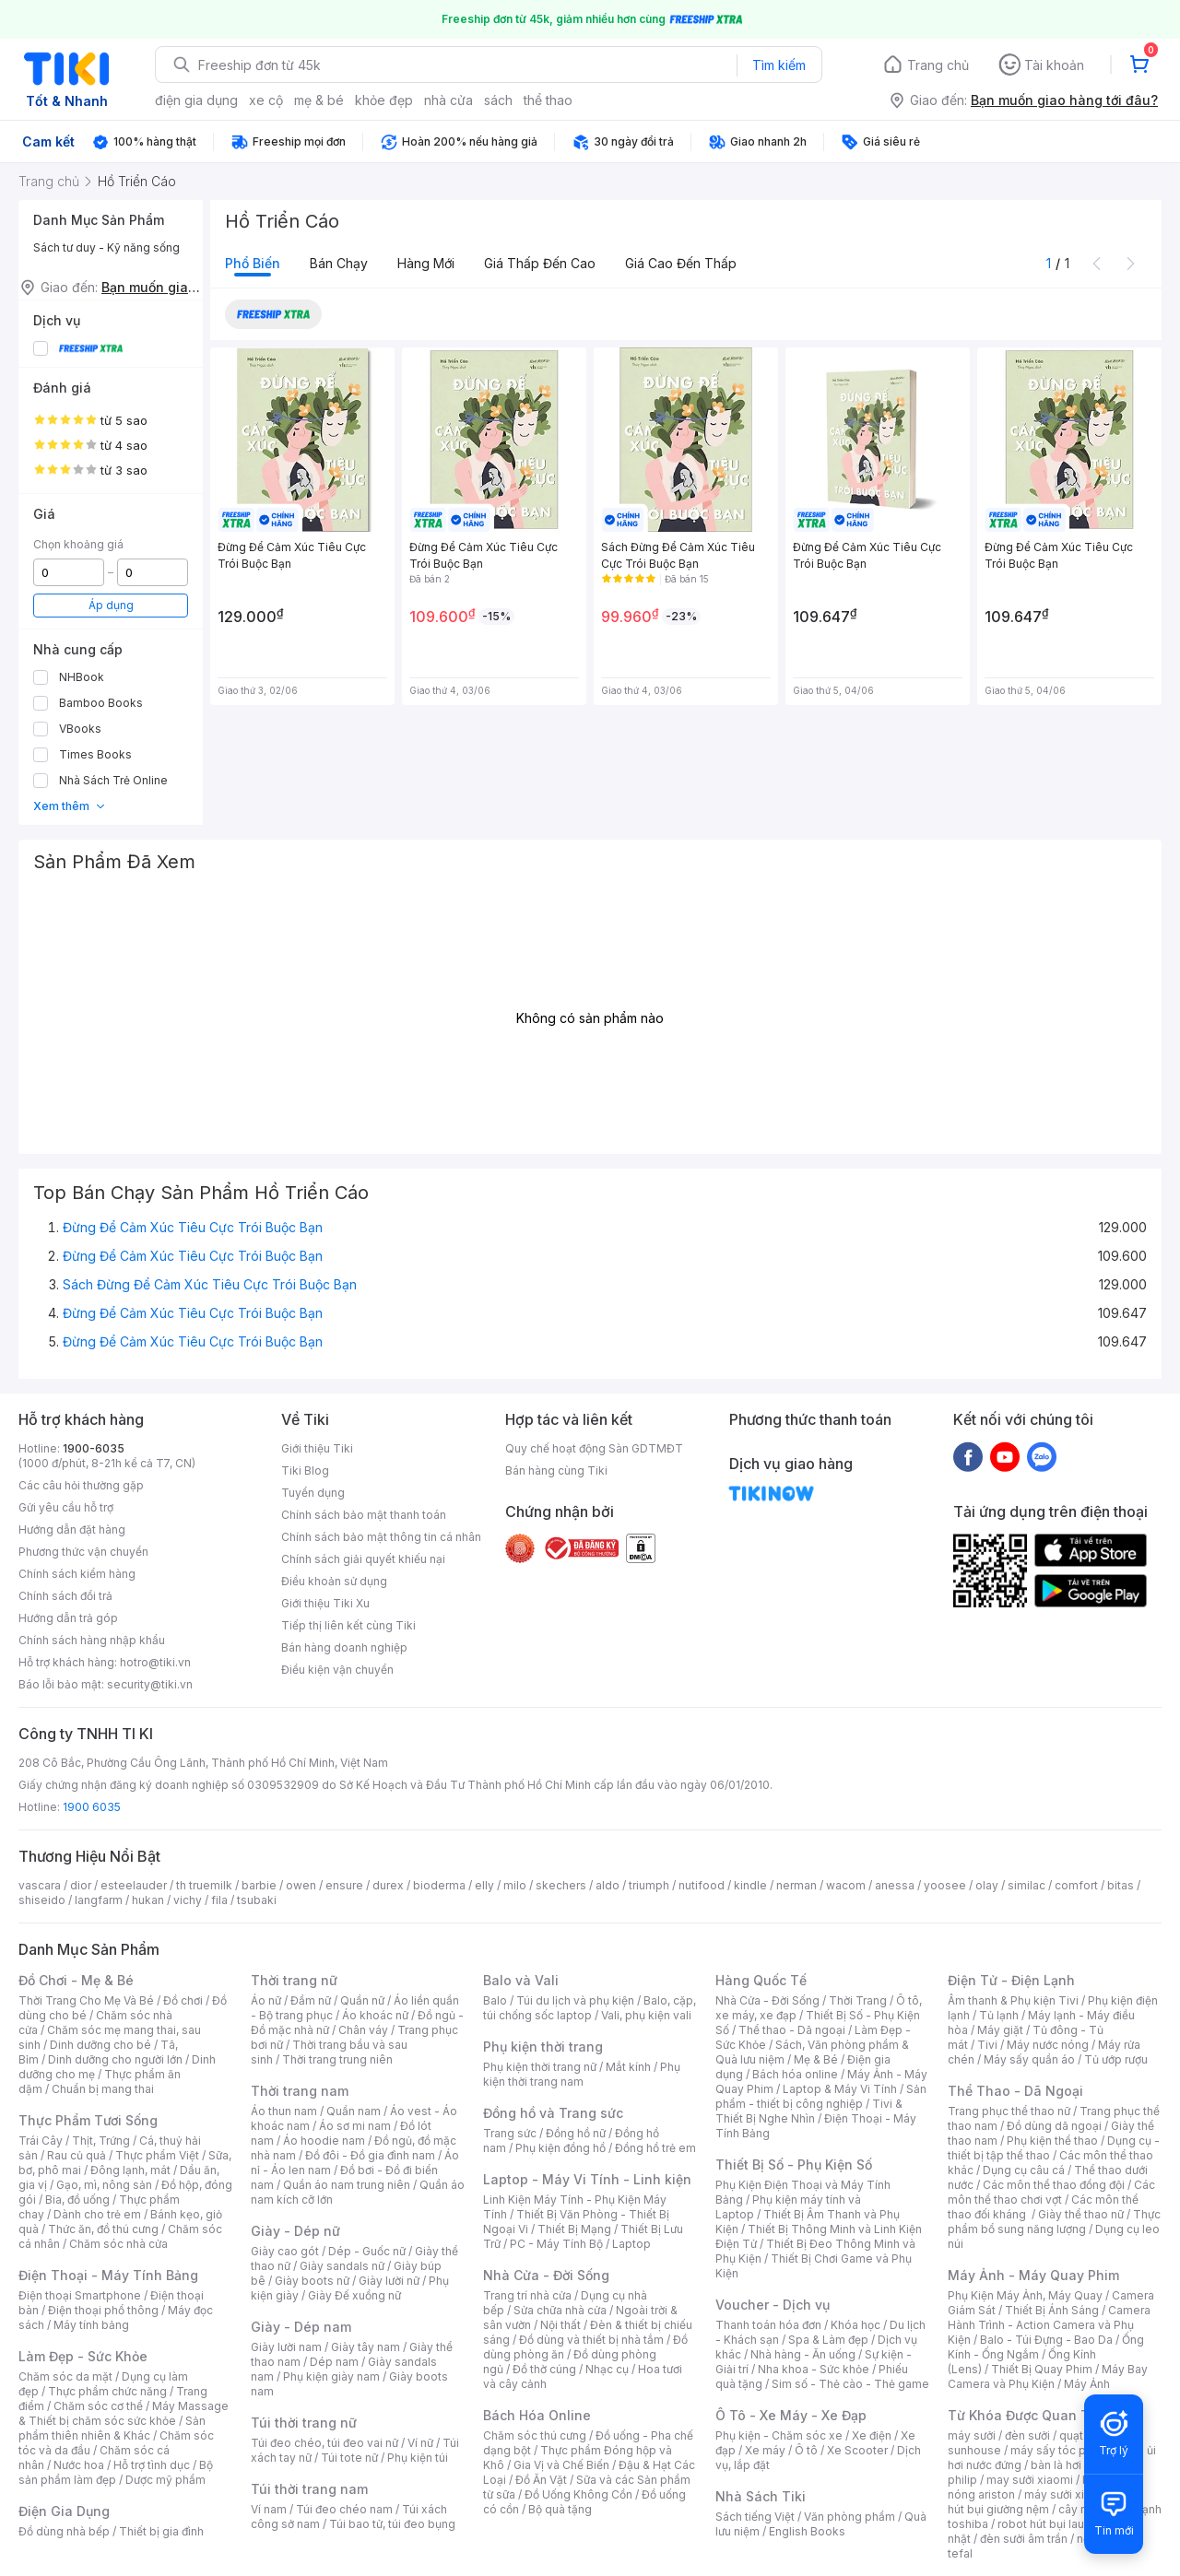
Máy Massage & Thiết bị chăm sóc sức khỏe (123, 2413)
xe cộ (266, 100)
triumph (649, 1885)
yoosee (945, 1885)
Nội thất (560, 2325)
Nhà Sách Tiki (760, 2496)
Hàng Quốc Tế (761, 1980)
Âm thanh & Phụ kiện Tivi (1013, 2000)
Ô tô (806, 2450)
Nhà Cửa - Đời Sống (546, 2275)
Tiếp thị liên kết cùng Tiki (348, 1625)
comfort (1076, 1885)
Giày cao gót (285, 2251)
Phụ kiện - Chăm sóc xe (779, 2435)
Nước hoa (78, 2465)
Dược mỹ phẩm (165, 2480)
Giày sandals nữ (342, 2266)
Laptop (631, 2244)
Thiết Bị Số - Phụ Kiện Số (793, 2164)
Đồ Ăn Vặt (541, 2480)
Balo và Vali (521, 1980)
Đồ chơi (183, 2000)
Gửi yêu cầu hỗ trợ (65, 1507)
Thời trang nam (299, 2091)
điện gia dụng (196, 100)
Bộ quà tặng (560, 2509)
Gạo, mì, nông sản (104, 2185)
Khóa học (855, 2325)
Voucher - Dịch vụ (772, 2304)
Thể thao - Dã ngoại (791, 2030)
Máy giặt (1000, 2030)
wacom (846, 1885)
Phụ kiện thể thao (1052, 2140)
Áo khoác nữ (375, 2015)
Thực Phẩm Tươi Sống (88, 2120)
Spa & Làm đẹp (828, 2340)
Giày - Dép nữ (295, 2231)
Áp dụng (111, 605)
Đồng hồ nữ (576, 2133)
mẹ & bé (319, 100)
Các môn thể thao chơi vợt (1051, 2192)
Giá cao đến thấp (681, 263)
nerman (796, 1885)
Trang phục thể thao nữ (1009, 2111)
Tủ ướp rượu (1116, 2059)
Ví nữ (420, 2443)
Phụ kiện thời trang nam (581, 2074)
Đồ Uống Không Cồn (578, 2494)
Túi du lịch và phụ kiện (575, 2000)
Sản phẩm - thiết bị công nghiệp (820, 2096)
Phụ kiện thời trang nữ (539, 2067)
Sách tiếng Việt (755, 2516)
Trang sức (510, 2133)
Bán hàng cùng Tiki (556, 1470)
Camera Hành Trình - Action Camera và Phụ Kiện (1049, 2325)
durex (388, 1885)
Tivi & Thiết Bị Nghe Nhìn (809, 2111)
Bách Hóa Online (537, 2415)
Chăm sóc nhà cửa (118, 2244)
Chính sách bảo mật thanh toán (363, 1515)
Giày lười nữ (389, 2281)
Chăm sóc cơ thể (98, 2406)
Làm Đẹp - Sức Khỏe (83, 2356)
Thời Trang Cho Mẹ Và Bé (86, 2000)
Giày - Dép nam (301, 2327)
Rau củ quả (76, 2155)
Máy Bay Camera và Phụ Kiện (1048, 2376)
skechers (561, 1885)
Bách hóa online (795, 2074)
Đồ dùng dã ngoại (1054, 2126)
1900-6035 (93, 1448)
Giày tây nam (365, 2347)
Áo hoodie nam (324, 2140)
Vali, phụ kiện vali (646, 2015)
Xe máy (765, 2450)
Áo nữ (266, 2000)
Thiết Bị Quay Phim (1041, 2369)
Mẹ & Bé (816, 2059)
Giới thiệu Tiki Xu (325, 1603)
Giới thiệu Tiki (317, 1448)
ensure (344, 1885)
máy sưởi (972, 2435)
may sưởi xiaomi (1029, 2480)
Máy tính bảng (91, 2325)
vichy (187, 1900)
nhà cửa (448, 100)
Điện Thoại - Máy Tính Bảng (108, 2275)
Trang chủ (938, 65)
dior (80, 1885)
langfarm (99, 1900)
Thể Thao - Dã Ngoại (1015, 2091)
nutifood (701, 1885)
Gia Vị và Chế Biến (561, 2465)
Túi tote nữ (349, 2457)
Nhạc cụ (607, 2369)
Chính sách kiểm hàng (77, 1574)
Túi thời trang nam (309, 2489)
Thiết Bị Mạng (574, 2229)
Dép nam (334, 2362)
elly (484, 1885)
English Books (807, 2531)
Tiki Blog (305, 1470)
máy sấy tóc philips (1062, 2450)
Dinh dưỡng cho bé (100, 2045)
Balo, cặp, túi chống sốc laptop (589, 2008)
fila (219, 1900)
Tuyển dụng (313, 1493)
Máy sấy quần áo (1029, 2059)
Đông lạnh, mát (130, 2170)
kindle (750, 1885)
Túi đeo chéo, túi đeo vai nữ (324, 2443)
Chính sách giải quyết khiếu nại (363, 1559)
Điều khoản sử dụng (334, 1581)
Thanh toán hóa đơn (768, 2325)
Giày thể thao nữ (1081, 2214)
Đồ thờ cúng (544, 2369)
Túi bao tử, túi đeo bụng (392, 2524)
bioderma (439, 1885)
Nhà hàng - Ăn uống (803, 2354)
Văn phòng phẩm (849, 2516)
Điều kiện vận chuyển (337, 1669)
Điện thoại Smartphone (79, 2295)
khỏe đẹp (384, 100)
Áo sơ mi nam (355, 2126)
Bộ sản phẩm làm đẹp (115, 2472)
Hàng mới (425, 263)
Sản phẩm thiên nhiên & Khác (112, 2428)
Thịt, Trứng (101, 2140)
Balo (495, 2000)
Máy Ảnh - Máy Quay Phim (1033, 2275)
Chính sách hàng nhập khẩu (91, 1640)
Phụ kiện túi (417, 2457)
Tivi (987, 2045)
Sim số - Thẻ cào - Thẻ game (850, 2384)
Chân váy (363, 2030)
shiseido (41, 1900)
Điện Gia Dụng (64, 2511)
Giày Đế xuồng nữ (354, 2295)
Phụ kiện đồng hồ (560, 2148)
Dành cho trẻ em (97, 2214)
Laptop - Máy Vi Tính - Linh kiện (587, 2179)
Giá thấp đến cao (540, 263)
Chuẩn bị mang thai (103, 2089)
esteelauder (133, 1885)
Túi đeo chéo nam (344, 2509)
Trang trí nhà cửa (527, 2295)
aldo (608, 1885)
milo (514, 1885)
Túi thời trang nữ (304, 2422)
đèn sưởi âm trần (1024, 2539)
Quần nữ (362, 2000)
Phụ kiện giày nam (331, 2376)
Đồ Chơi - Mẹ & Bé (76, 1980)
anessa (894, 1885)
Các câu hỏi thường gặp (81, 1485)
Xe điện (871, 2435)
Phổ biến (252, 263)
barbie (259, 1885)
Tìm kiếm (779, 65)
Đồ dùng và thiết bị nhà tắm (591, 2340)
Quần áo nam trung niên (346, 2185)
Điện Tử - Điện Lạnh (1011, 1980)
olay (986, 1885)
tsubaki (257, 1900)
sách (498, 100)
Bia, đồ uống (77, 2199)
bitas (1120, 1885)
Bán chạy (339, 263)
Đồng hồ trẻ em (655, 2148)
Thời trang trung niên (337, 2059)
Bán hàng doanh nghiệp (344, 1647)
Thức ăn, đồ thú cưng (103, 2229)
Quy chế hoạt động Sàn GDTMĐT (594, 1448)
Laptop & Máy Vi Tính (840, 2089)
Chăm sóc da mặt (65, 2376)
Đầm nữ (310, 2000)
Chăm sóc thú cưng (534, 2435)
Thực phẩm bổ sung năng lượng (1054, 2221)
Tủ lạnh (999, 2015)
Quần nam (353, 2111)
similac (1026, 1885)
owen (301, 1885)
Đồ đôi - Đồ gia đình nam (370, 2155)
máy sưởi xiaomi (1067, 2494)
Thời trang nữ (294, 1980)
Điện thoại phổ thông (103, 2310)
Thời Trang (858, 2000)
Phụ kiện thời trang (543, 2046)
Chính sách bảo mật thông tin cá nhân (381, 1537)
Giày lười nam (286, 2347)
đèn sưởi (1027, 2435)
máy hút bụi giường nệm (1045, 2502)
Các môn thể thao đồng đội (1054, 2185)
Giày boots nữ (312, 2281)
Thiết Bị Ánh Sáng (1052, 2310)
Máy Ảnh (1087, 2384)
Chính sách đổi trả (65, 1596)
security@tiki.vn (150, 1684)
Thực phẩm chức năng (107, 2391)
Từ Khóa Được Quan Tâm (1028, 2415)
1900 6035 (92, 1807)
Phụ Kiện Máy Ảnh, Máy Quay (1025, 2295)
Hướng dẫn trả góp (68, 1618)
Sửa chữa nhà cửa (560, 2310)
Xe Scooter (857, 2450)
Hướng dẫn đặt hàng (71, 1529)
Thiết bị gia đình (161, 2531)
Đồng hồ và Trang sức (553, 2113)
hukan (148, 1900)
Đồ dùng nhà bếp (64, 2531)
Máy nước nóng (1048, 2045)
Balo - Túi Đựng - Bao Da (1046, 2340)
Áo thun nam (284, 2111)
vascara (39, 1885)
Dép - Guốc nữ (367, 2251)
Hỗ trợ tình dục (151, 2465)
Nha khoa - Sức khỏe (813, 2369)
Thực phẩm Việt (157, 2155)
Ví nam (269, 2509)
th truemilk (204, 1885)
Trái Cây (40, 2140)
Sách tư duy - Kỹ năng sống (106, 247)
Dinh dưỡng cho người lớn (115, 2059)
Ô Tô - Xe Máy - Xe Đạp (791, 2415)
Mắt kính (628, 2067)
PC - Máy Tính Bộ (556, 2244)
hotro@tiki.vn (155, 1662)
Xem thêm (69, 806)
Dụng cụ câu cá (1024, 2170)
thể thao (548, 100)
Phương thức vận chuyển (83, 1552)
